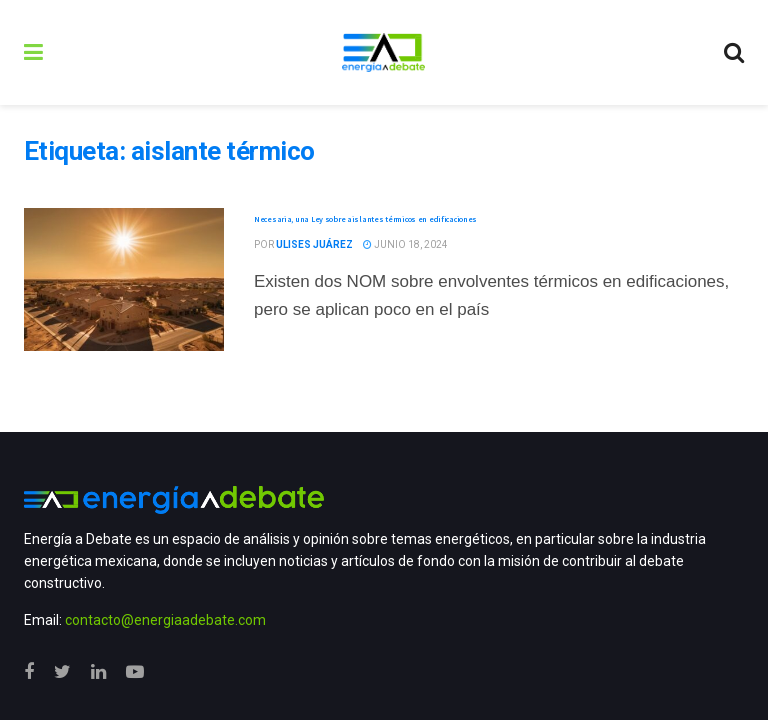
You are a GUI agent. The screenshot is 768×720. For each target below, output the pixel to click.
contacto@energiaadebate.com (165, 620)
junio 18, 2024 (405, 244)
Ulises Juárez (314, 244)
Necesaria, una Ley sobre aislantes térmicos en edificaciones (365, 219)
